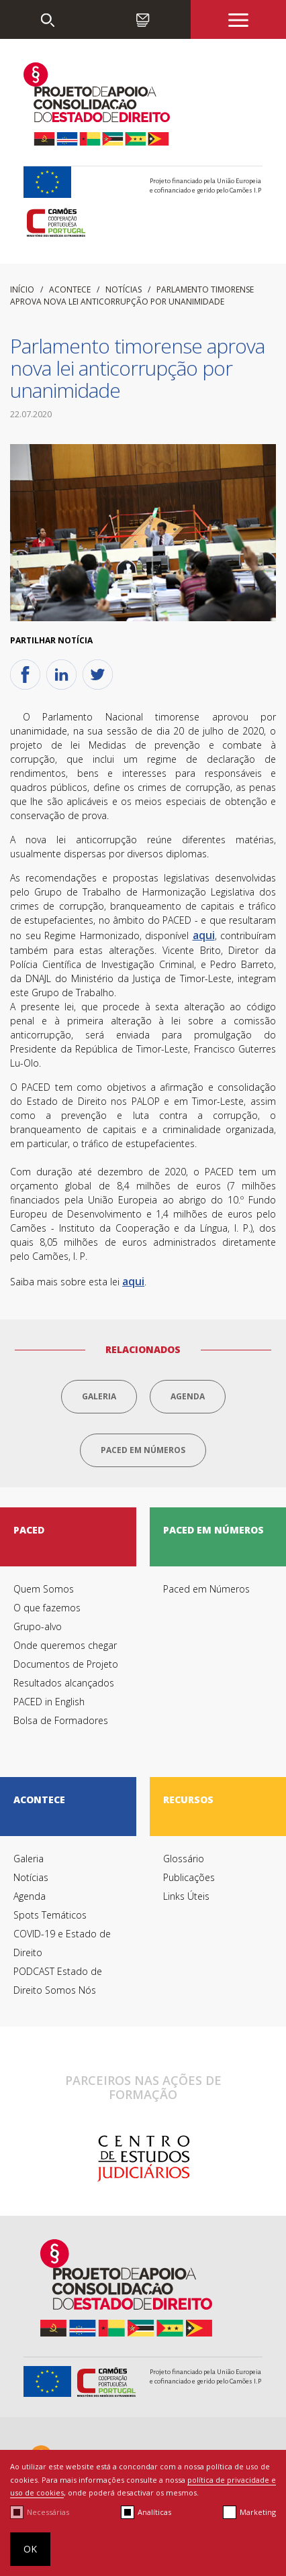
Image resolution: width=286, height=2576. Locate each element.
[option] (143, 2158)
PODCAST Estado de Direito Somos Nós (57, 1980)
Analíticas (154, 2512)
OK (30, 2548)
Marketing (258, 2512)
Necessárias (48, 2512)
